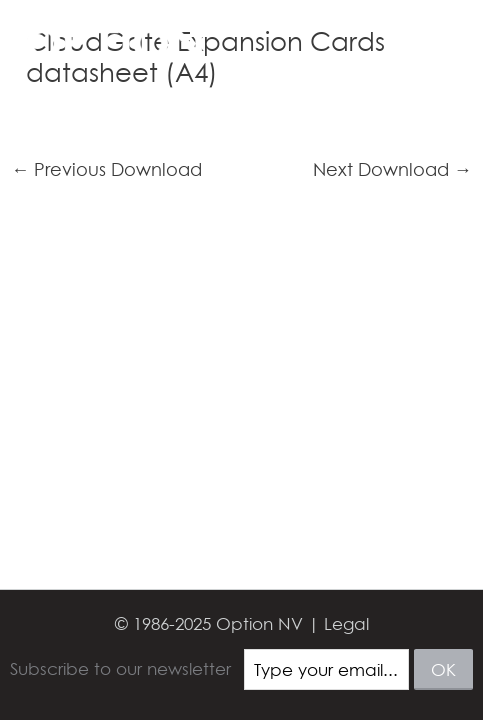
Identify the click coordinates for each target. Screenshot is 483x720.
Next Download (392, 170)
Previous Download (106, 170)
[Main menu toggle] (441, 42)
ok (443, 669)
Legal (346, 623)
